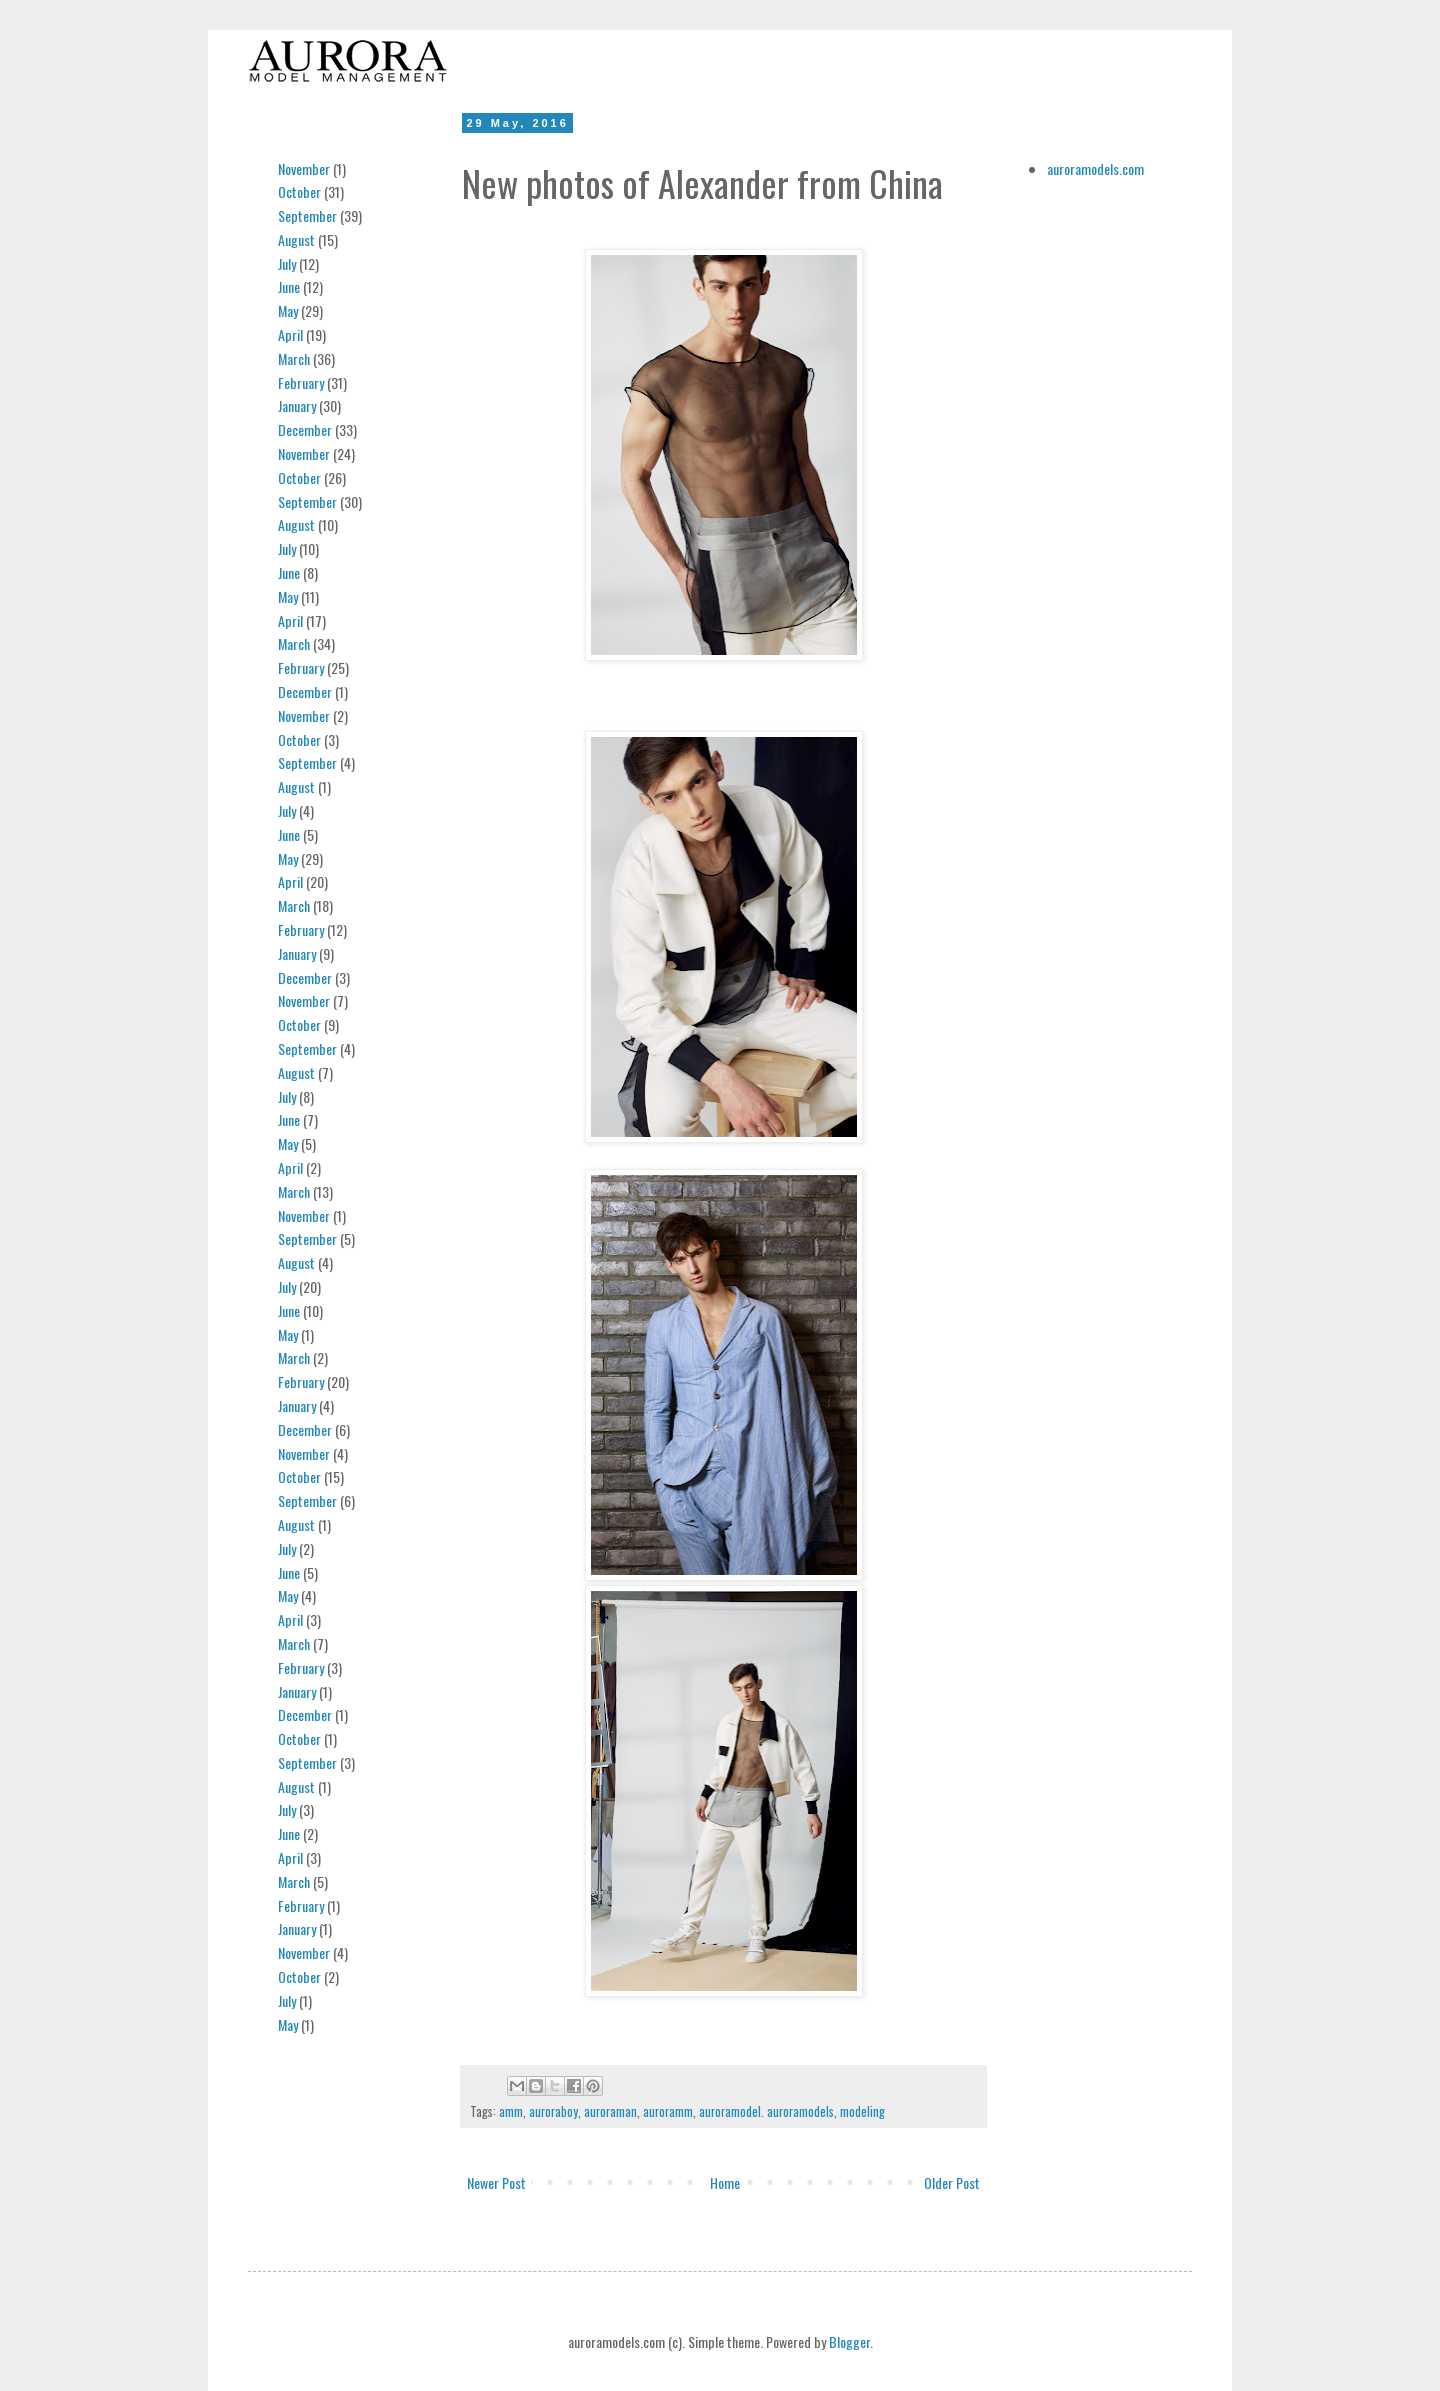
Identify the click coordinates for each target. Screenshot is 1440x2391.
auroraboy (553, 2111)
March (294, 358)
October (299, 191)
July (287, 263)
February (301, 382)
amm (511, 2111)
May (288, 310)
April (290, 334)
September (307, 215)
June (289, 286)
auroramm (668, 2111)
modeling (862, 2111)
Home (725, 2182)
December (305, 429)
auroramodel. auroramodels (766, 2111)
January (297, 405)
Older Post (952, 2182)
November (304, 168)
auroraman (610, 2111)
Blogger (849, 2341)
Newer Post (496, 2182)
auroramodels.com (1095, 168)
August (296, 239)
